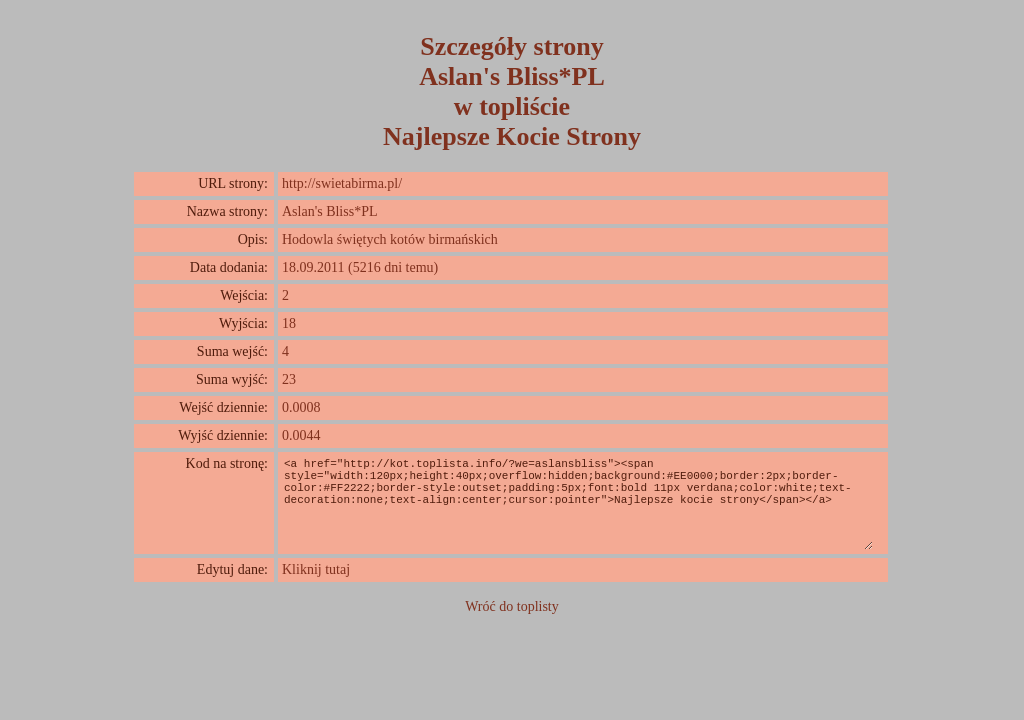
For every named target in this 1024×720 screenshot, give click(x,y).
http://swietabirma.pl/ (342, 183)
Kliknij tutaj (316, 569)
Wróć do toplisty (512, 606)
